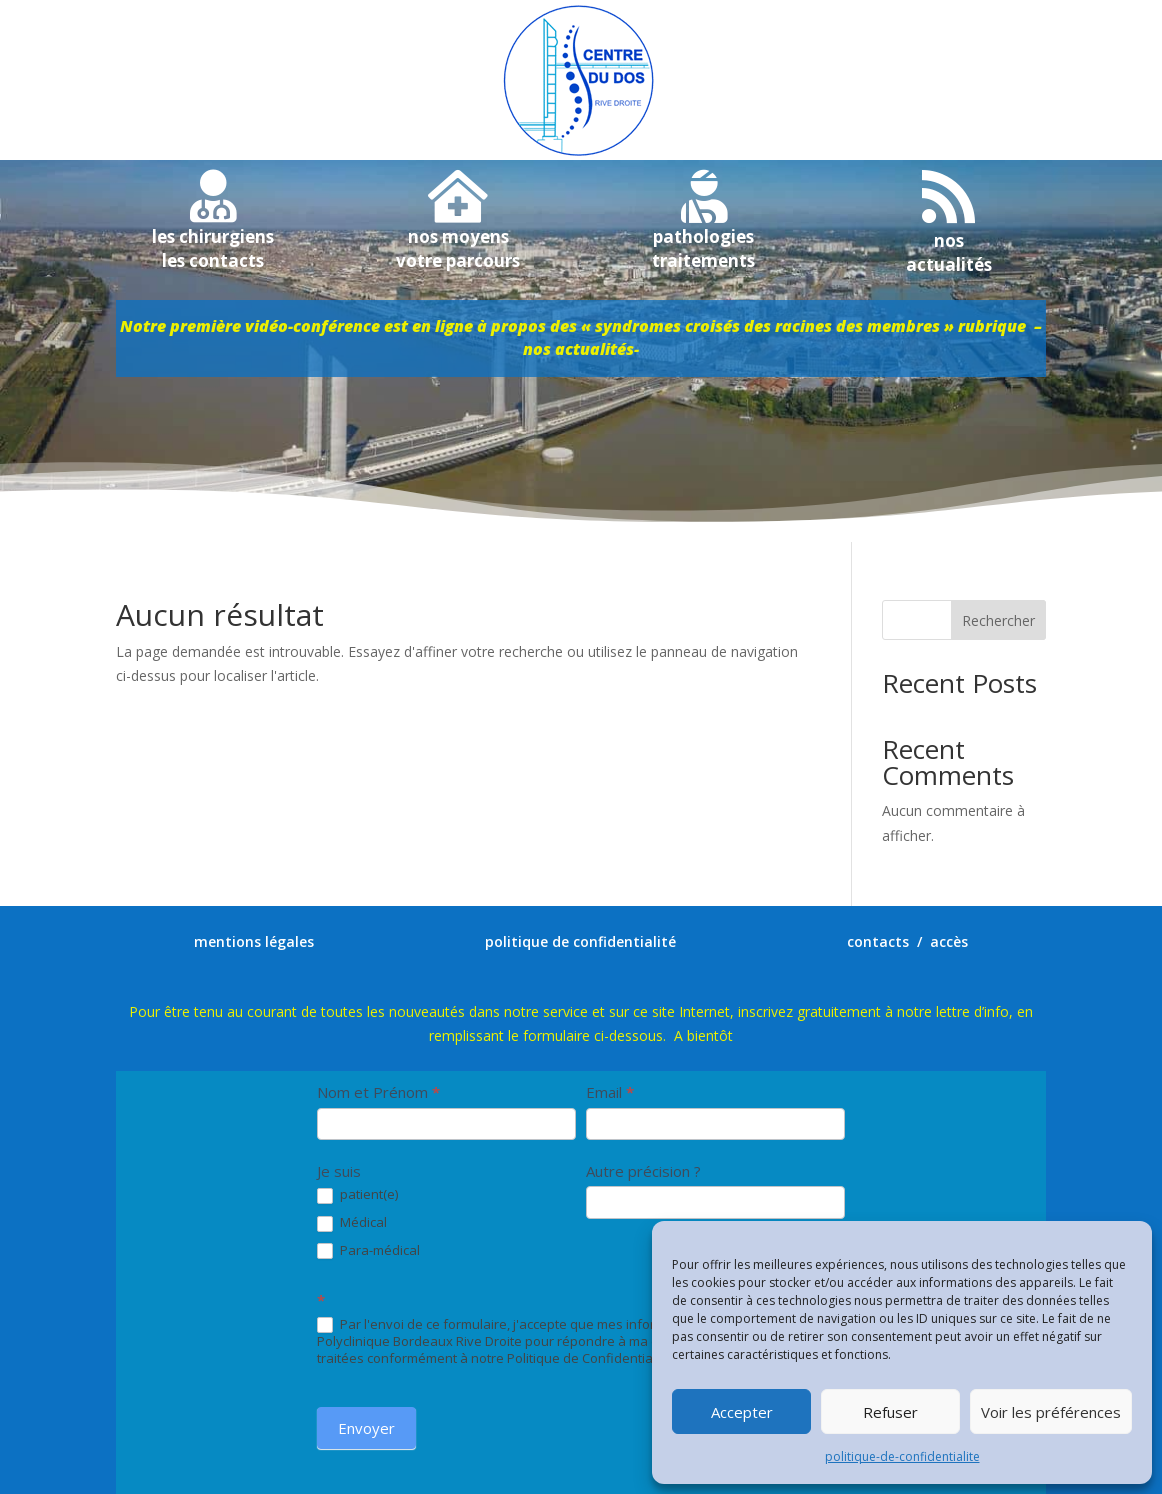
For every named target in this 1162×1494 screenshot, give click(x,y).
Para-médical (368, 1251)
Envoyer (366, 1428)
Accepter (742, 1412)
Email (610, 1092)
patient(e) (357, 1195)
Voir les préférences (1051, 1412)
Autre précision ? (643, 1171)
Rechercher (998, 620)
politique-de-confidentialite (902, 1456)
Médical (352, 1223)
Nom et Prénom (378, 1092)
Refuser (890, 1412)
